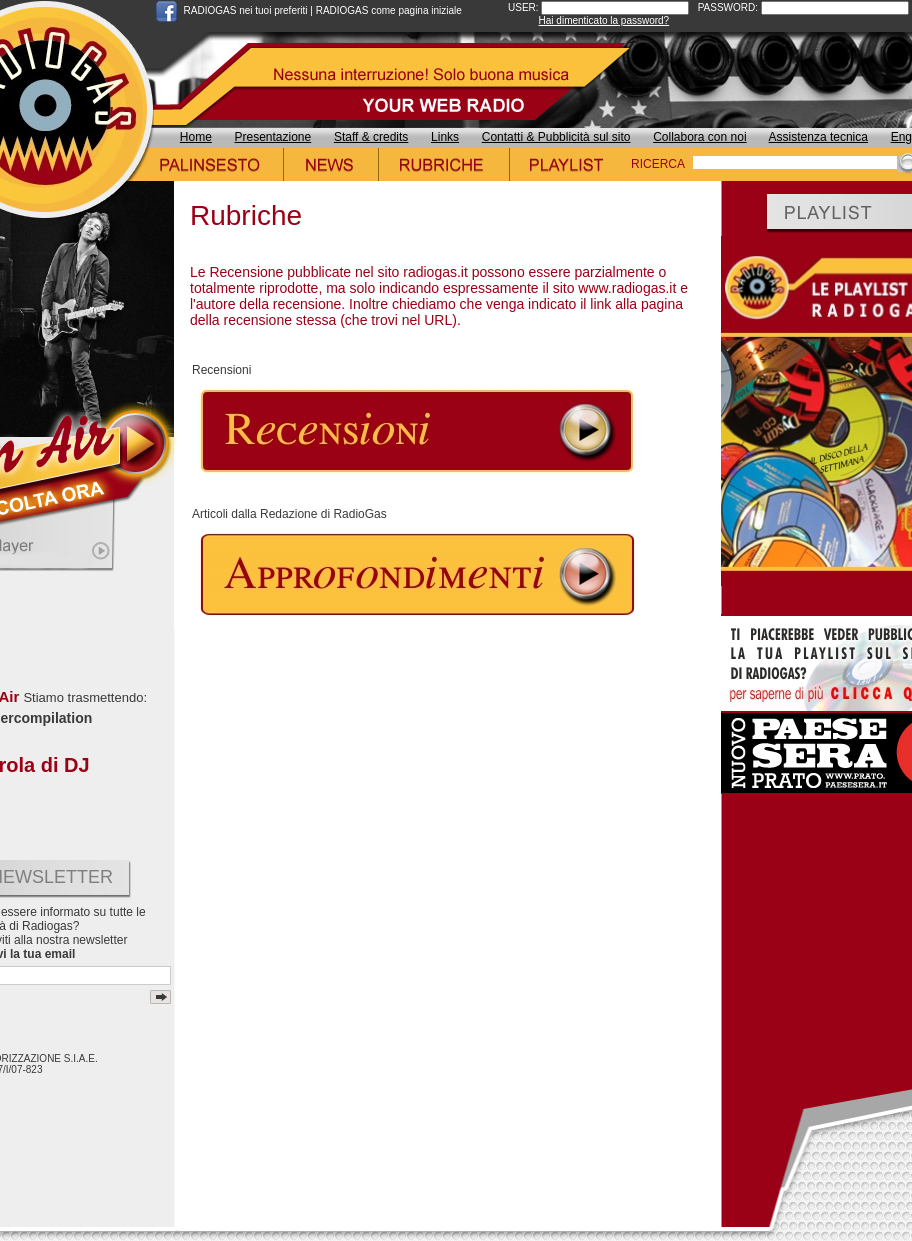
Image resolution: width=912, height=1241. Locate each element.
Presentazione (273, 137)
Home (196, 137)
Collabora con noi (699, 137)
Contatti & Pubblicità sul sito (556, 137)
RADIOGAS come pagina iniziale (389, 10)
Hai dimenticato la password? (604, 20)
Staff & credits (371, 137)
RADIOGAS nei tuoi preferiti (246, 10)
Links (445, 137)
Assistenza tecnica (818, 137)
